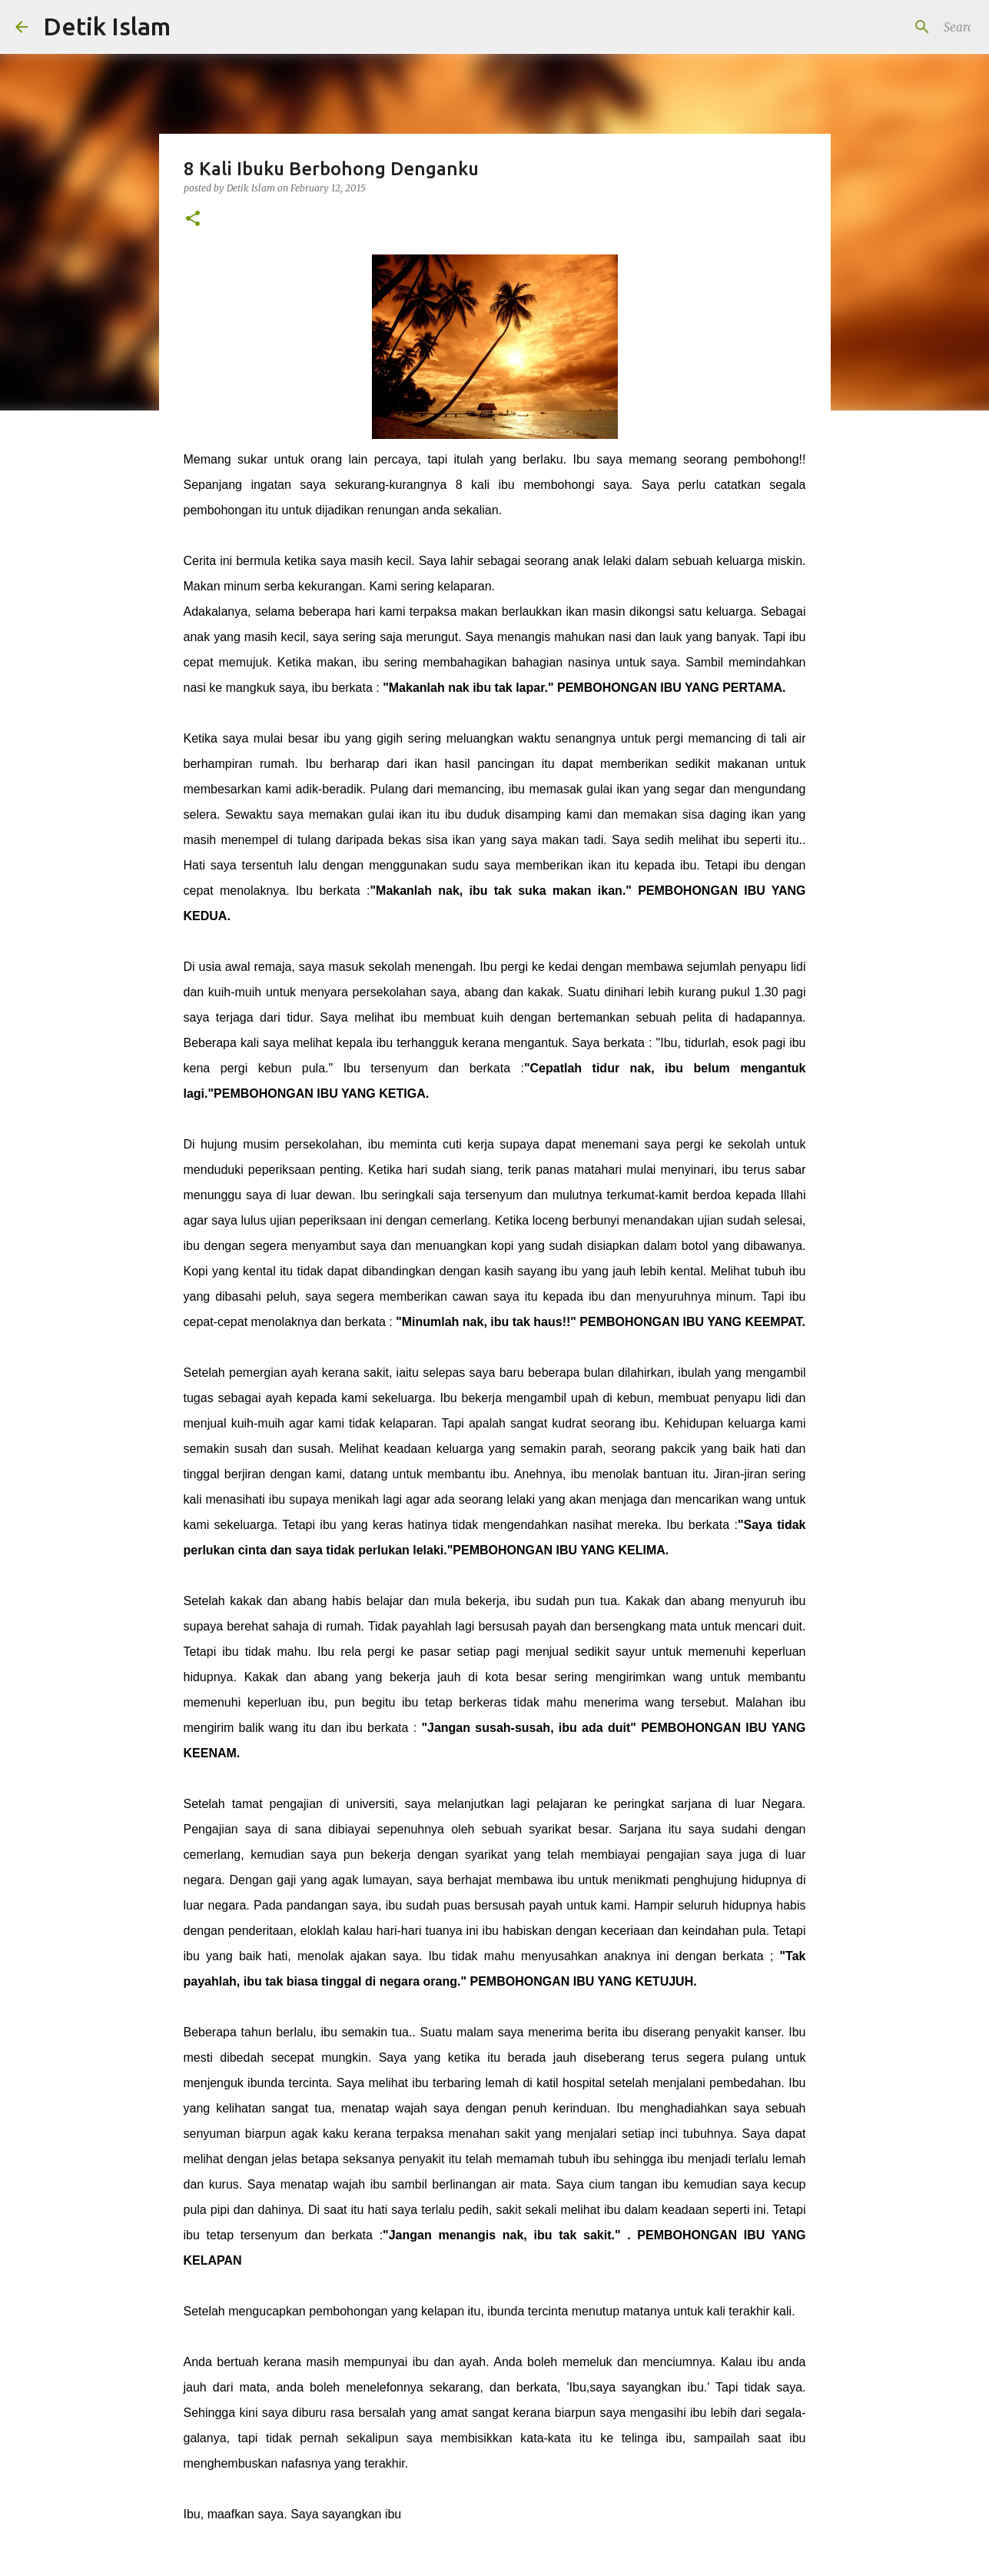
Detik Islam (107, 26)
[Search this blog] (896, 26)
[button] (193, 219)
